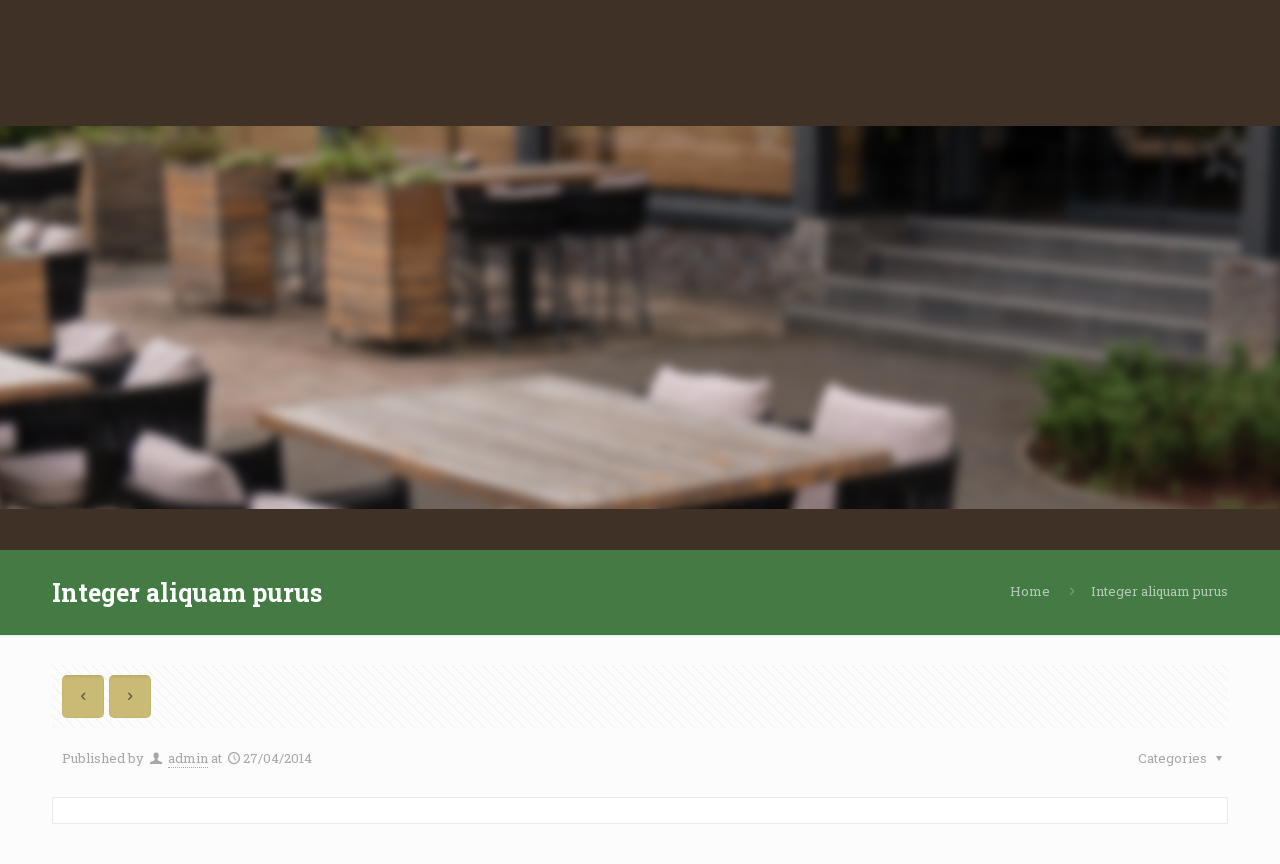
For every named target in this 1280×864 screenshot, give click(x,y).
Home (1030, 591)
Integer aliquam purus (1159, 591)
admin (188, 758)
